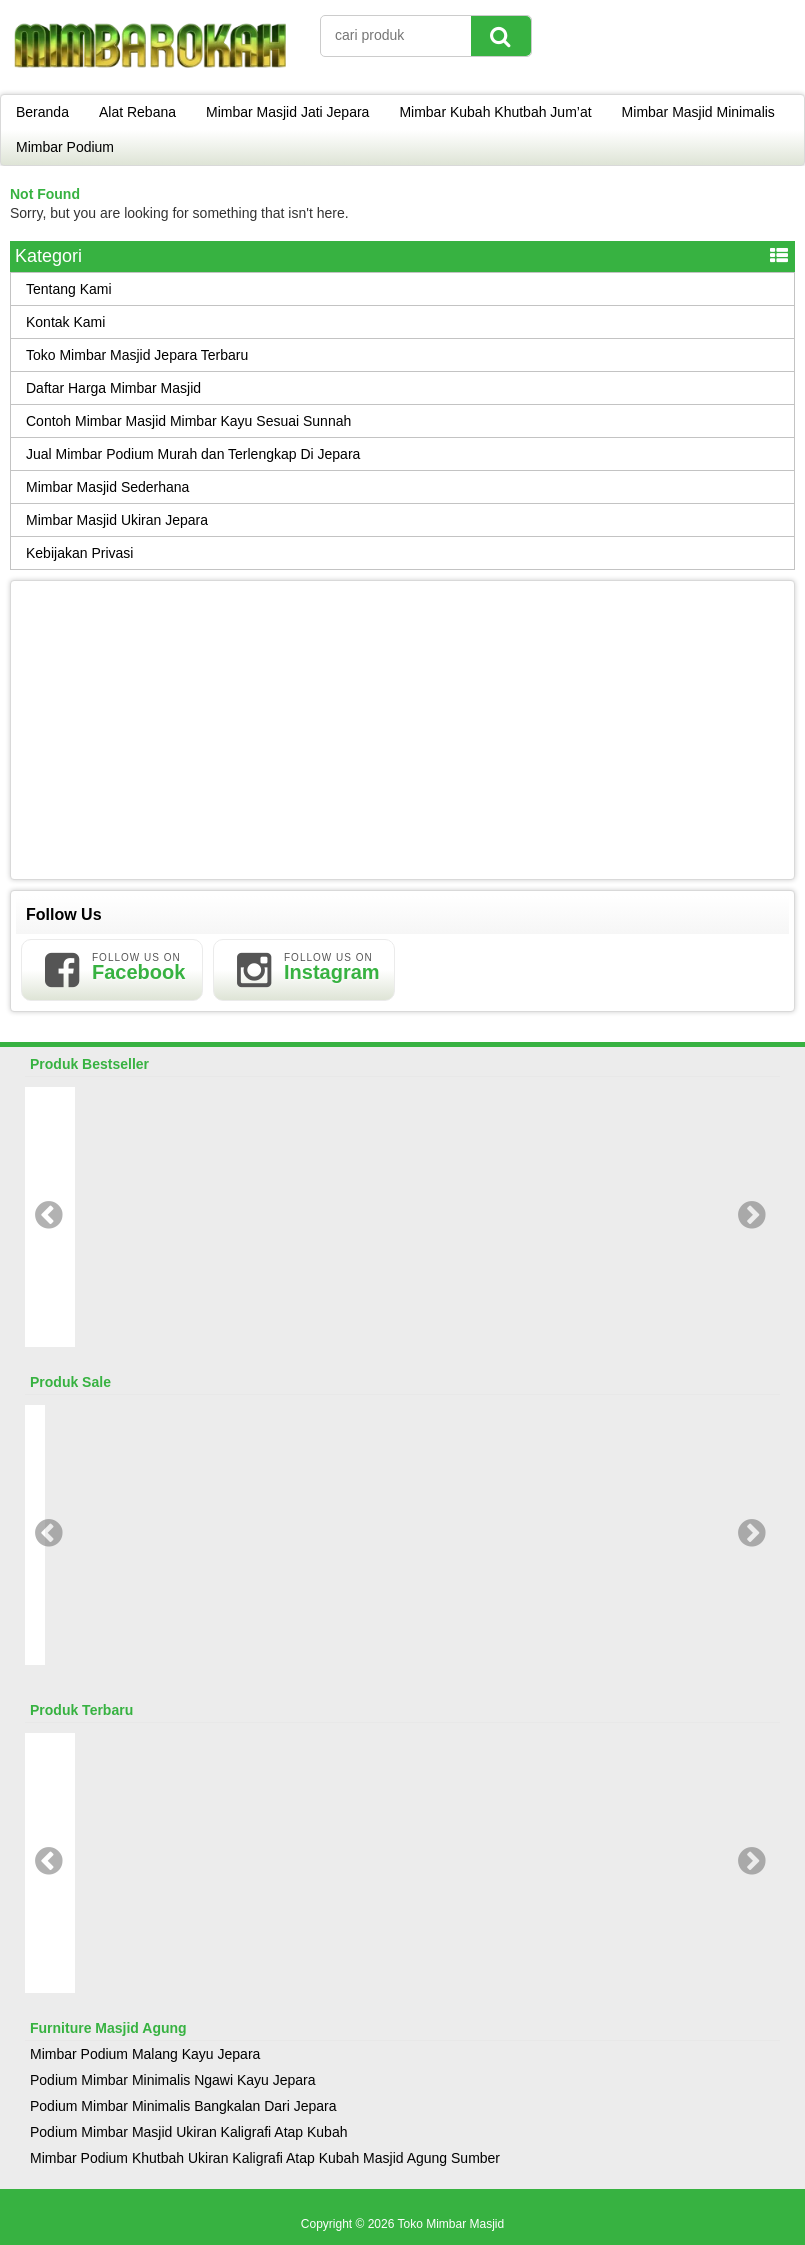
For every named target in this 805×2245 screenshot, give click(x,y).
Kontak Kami (65, 322)
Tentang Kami (69, 289)
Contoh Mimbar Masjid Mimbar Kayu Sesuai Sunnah (188, 421)
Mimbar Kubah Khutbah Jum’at (495, 112)
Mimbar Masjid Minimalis (698, 112)
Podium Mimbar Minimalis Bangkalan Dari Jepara (183, 2106)
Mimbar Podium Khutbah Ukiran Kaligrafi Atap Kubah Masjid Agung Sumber (265, 2158)
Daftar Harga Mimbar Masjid (113, 388)
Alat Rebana (137, 112)
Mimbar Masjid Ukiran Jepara (117, 520)
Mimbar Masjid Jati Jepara (287, 112)
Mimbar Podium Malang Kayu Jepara (145, 2054)
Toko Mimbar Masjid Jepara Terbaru (137, 355)
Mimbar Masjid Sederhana (107, 487)
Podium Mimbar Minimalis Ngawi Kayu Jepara (173, 2080)
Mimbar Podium (65, 147)
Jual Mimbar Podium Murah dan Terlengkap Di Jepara (193, 454)
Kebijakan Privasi (79, 553)
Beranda (42, 112)
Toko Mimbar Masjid (450, 2224)
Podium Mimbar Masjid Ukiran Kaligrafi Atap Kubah (188, 2132)
